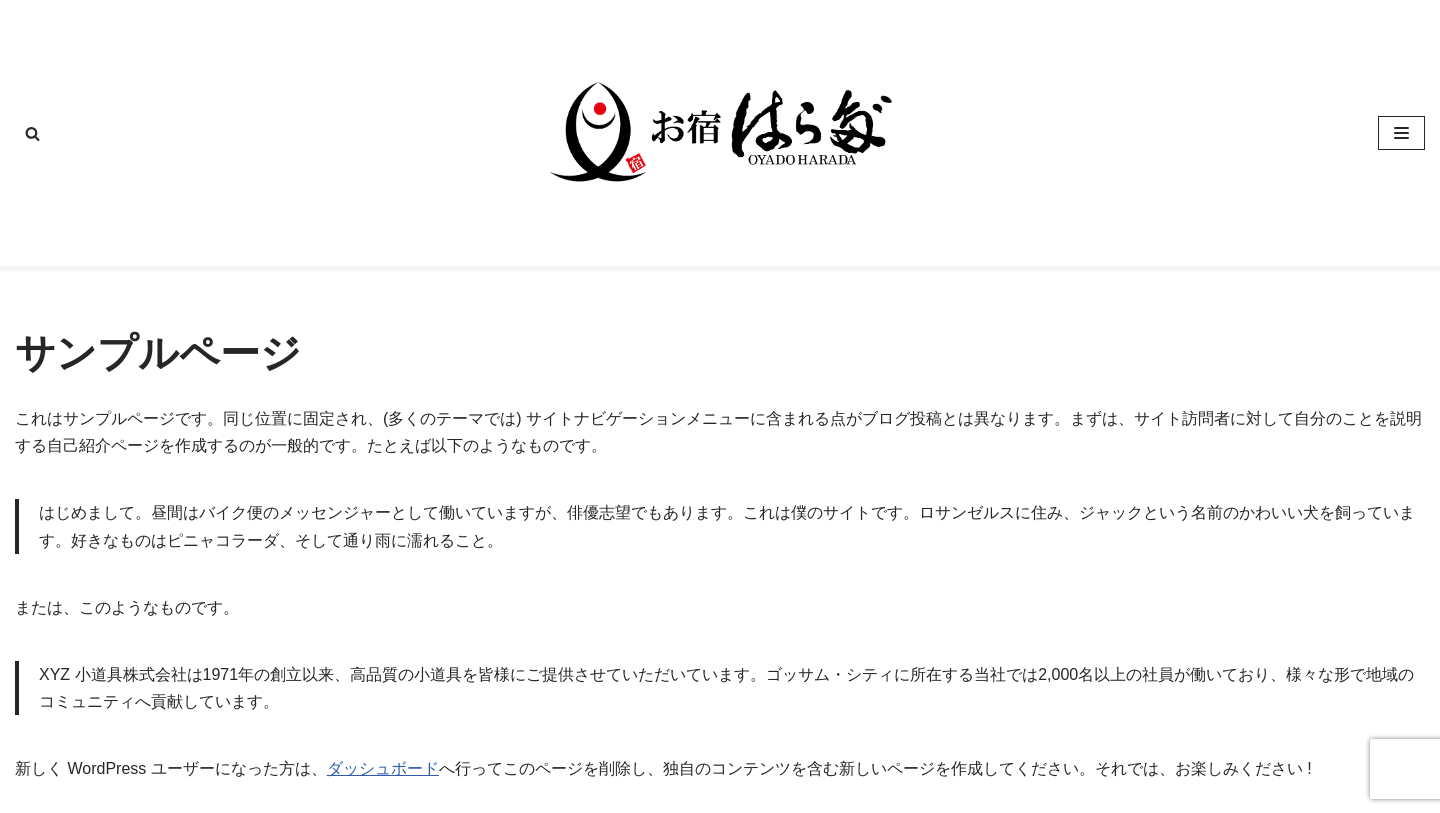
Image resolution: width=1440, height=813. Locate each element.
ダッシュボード (383, 768)
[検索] (32, 133)
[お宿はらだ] (720, 133)
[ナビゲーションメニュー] (1401, 133)
